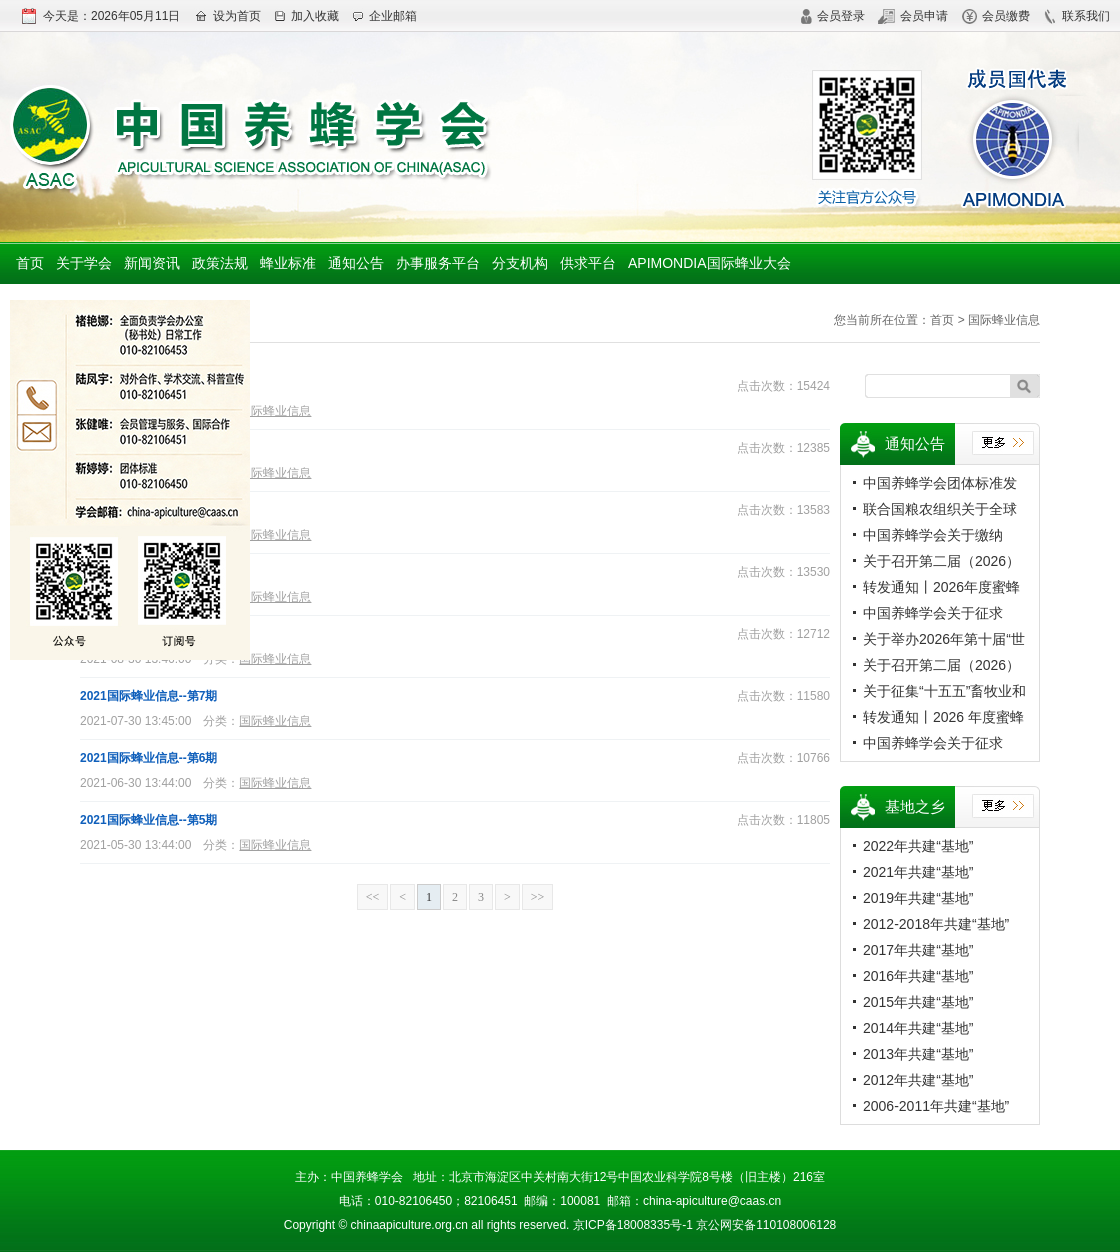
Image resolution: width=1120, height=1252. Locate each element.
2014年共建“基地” (918, 1028)
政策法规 (220, 263)
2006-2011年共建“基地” (936, 1106)
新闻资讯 (152, 263)
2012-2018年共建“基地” (936, 924)
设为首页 (227, 16)
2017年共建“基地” (918, 950)
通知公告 (356, 263)
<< (373, 897)
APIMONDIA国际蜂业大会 (709, 263)
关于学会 (84, 263)
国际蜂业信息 (275, 411)
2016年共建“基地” (918, 976)
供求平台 (588, 263)
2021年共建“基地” (918, 872)
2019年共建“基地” (918, 898)
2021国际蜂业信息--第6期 (148, 758)
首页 (30, 263)
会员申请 (913, 16)
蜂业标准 (288, 263)
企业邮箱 (384, 16)
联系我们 (1076, 16)
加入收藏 (306, 16)
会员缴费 (996, 16)
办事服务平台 (438, 263)
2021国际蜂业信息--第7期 (148, 696)
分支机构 (520, 263)
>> (538, 897)
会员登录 (832, 16)
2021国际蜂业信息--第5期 (148, 820)
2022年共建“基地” (918, 846)
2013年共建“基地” (918, 1054)
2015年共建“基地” (918, 1002)
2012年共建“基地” (918, 1080)
